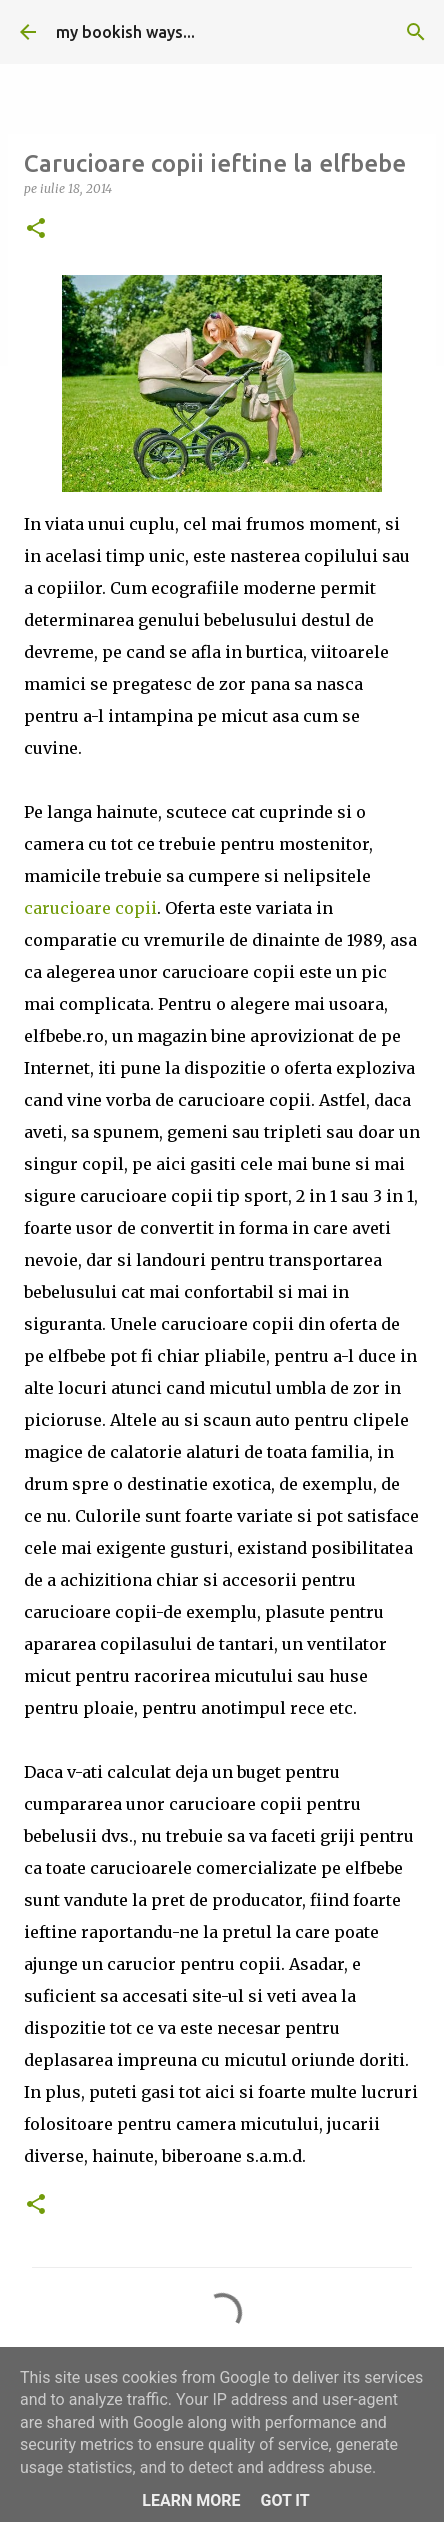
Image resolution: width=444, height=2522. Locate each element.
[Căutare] (416, 32)
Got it (284, 2500)
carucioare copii (90, 908)
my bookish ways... (125, 32)
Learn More (191, 2500)
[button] (36, 229)
